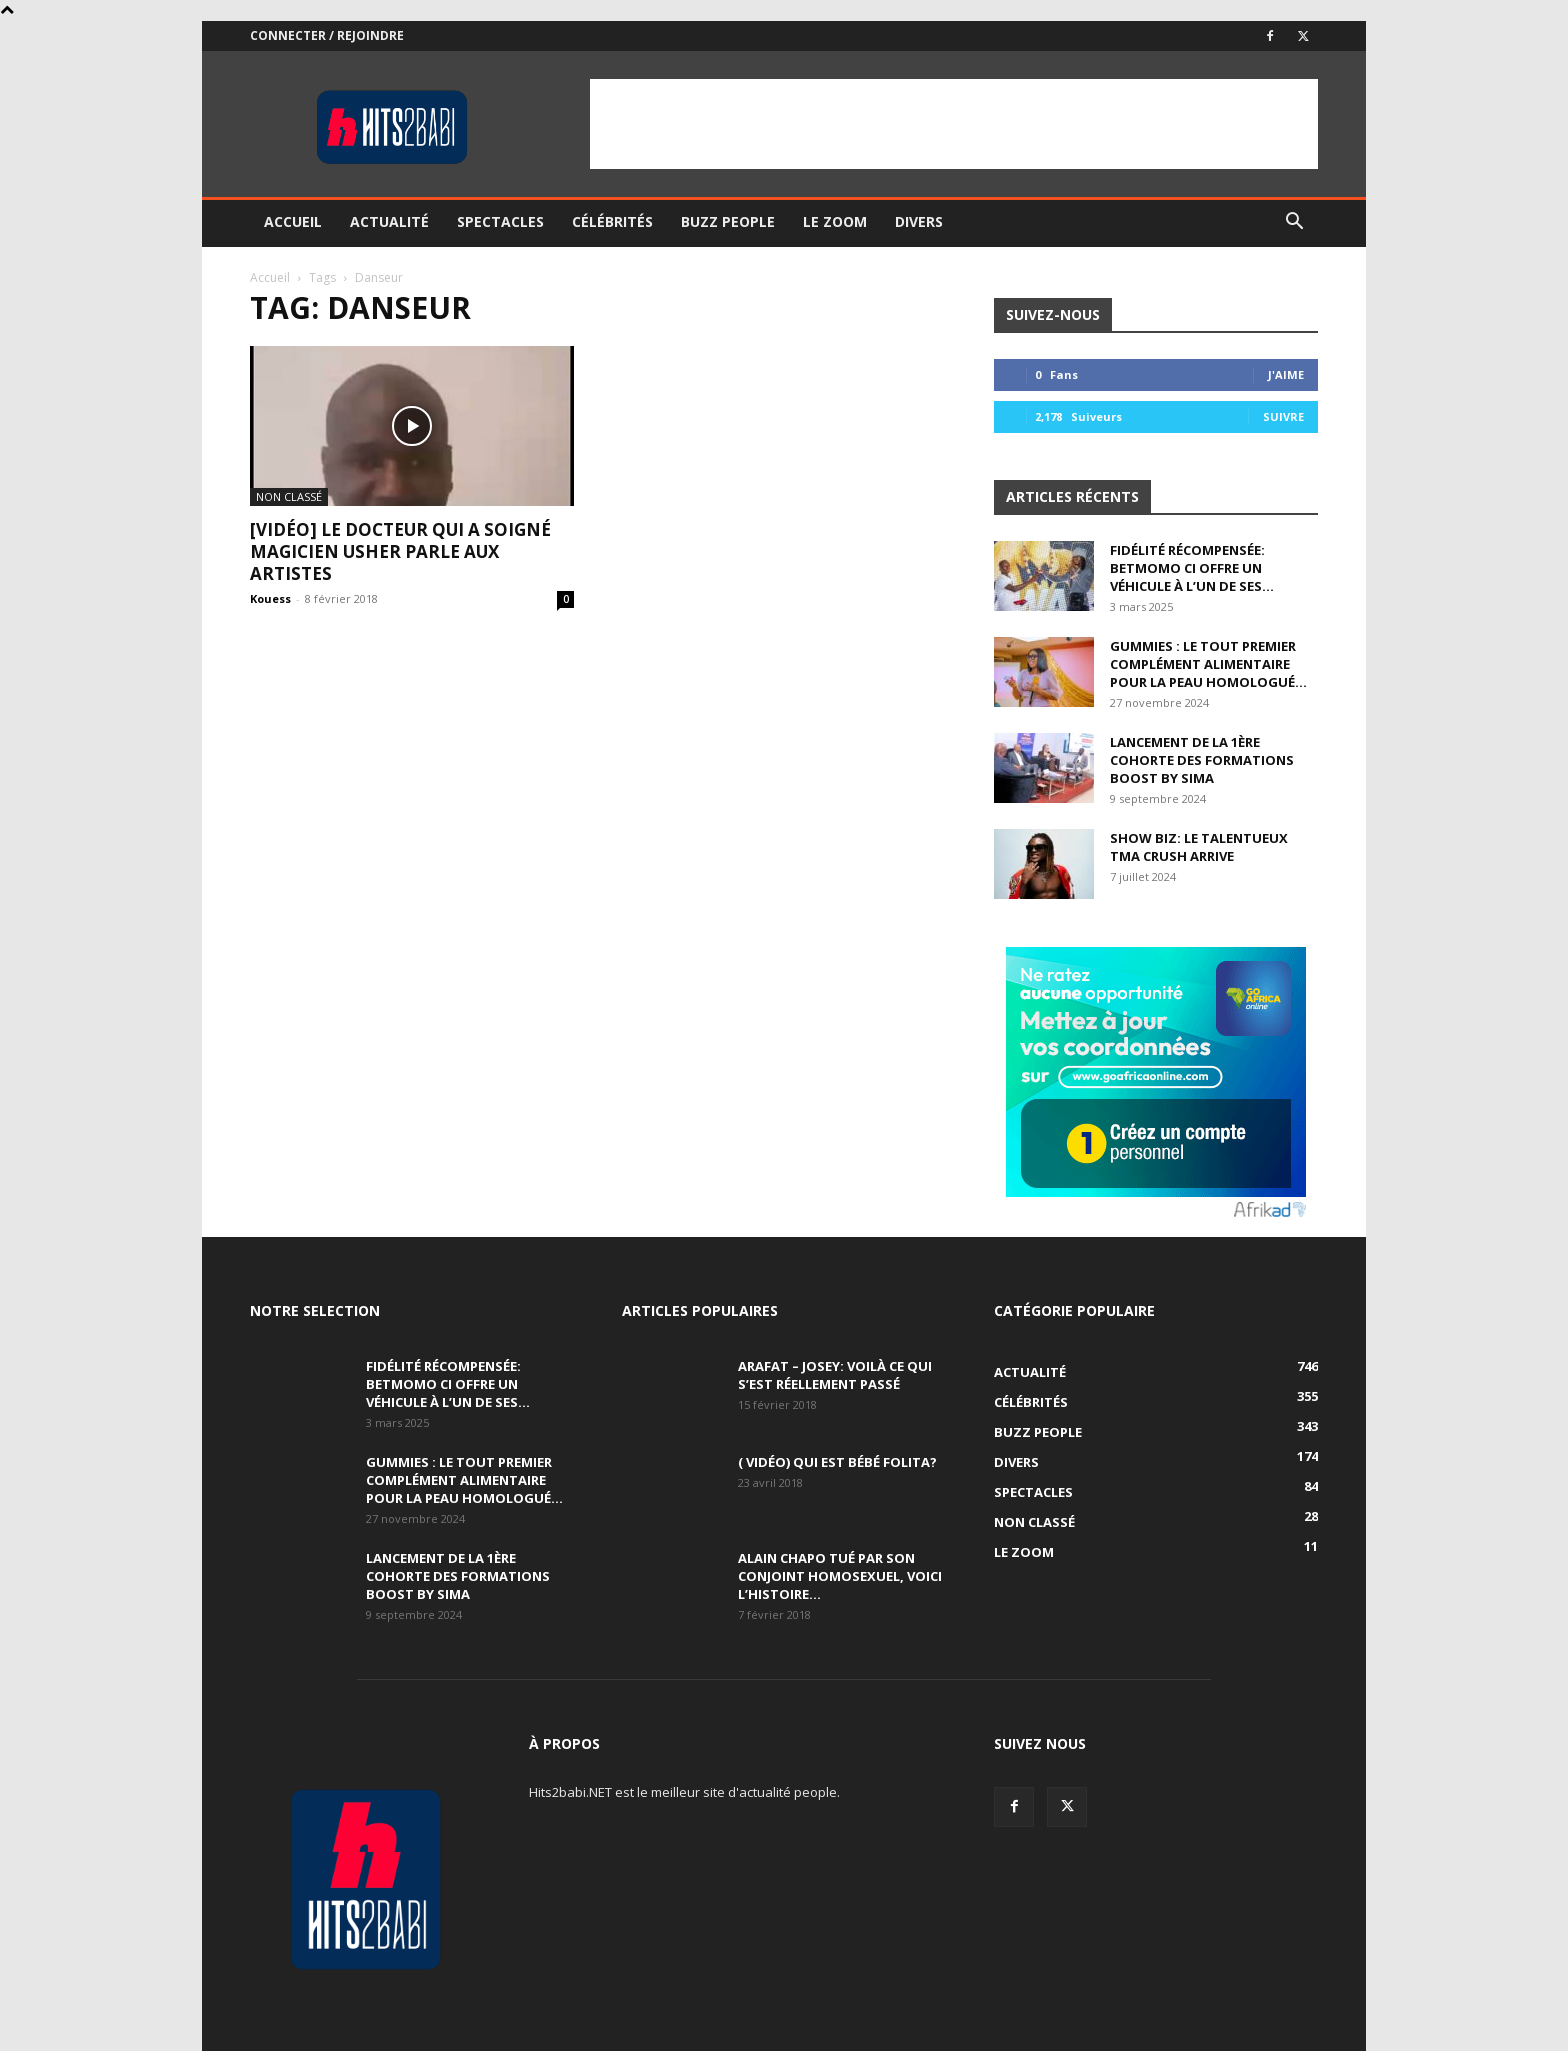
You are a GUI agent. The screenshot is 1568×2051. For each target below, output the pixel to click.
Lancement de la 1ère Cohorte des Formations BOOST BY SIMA (1202, 760)
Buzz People (728, 221)
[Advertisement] (954, 124)
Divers (919, 221)
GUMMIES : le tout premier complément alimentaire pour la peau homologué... (1208, 664)
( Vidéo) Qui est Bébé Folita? (837, 1462)
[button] (1294, 223)
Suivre (1283, 416)
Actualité (389, 221)
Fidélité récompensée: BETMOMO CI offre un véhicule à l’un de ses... (1192, 568)
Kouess (270, 598)
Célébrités (612, 221)
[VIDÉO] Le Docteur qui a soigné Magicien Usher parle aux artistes (400, 551)
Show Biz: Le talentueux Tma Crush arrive (1199, 847)
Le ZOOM (835, 221)
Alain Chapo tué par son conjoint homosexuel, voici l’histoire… (840, 1576)
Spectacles (500, 221)
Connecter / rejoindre (327, 35)
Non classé (289, 496)
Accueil (293, 221)
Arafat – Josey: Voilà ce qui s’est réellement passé (835, 1375)
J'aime (1286, 374)
